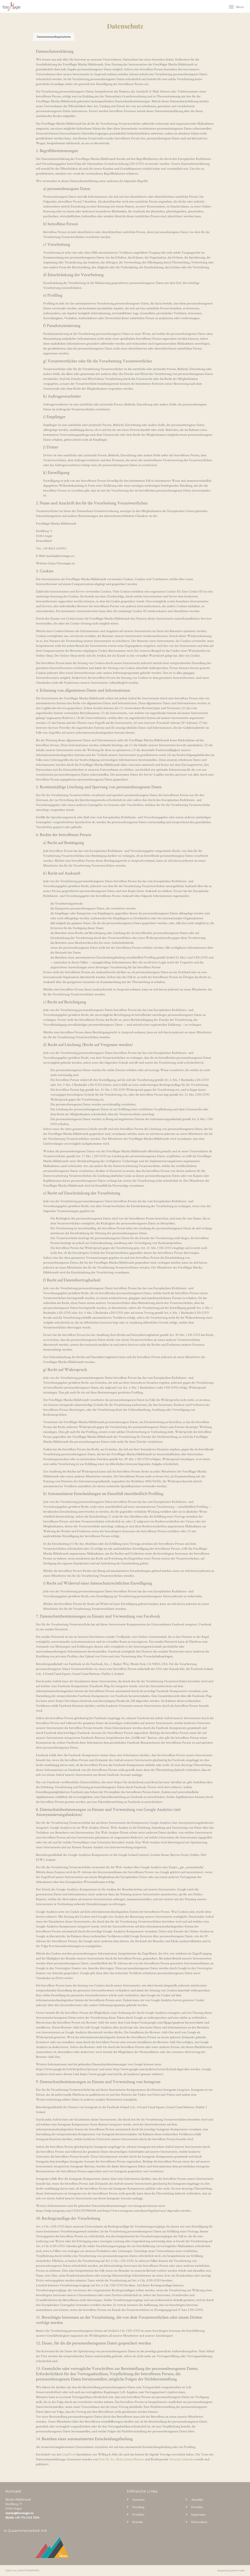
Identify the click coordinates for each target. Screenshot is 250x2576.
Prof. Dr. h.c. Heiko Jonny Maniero (121, 2459)
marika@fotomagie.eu (19, 2513)
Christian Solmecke (181, 2459)
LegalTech (68, 2454)
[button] (236, 7)
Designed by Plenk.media (231, 2570)
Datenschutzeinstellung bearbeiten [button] (54, 36)
